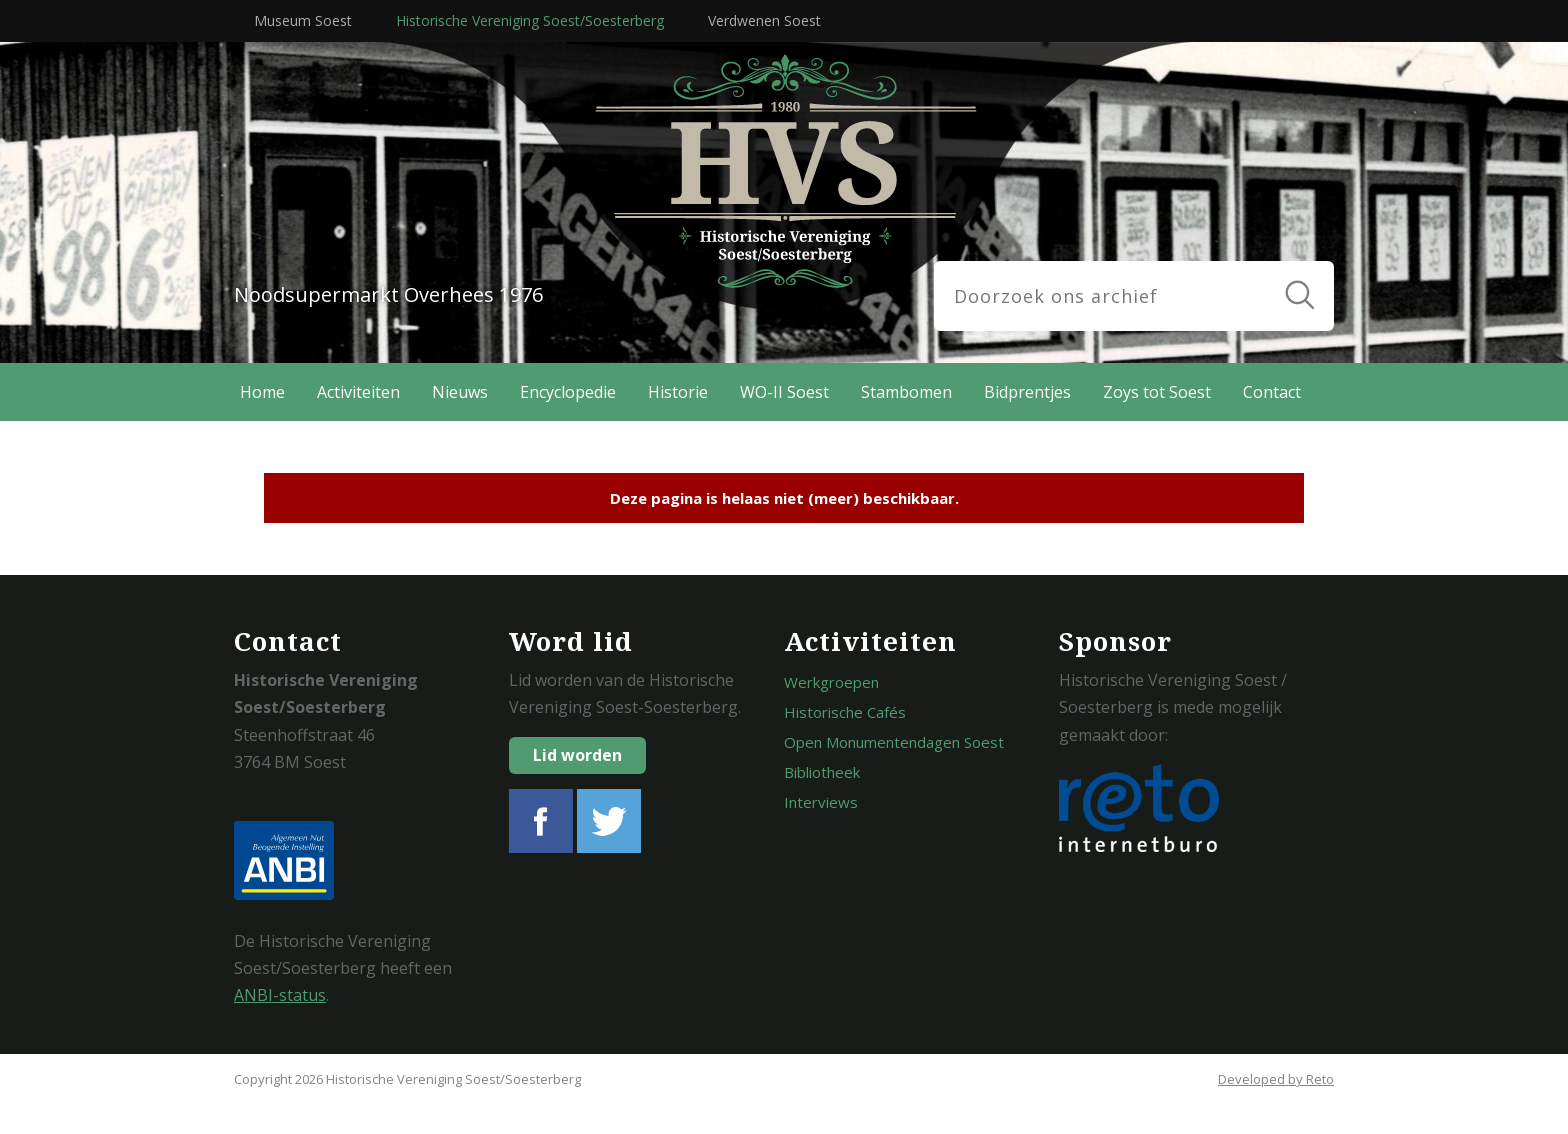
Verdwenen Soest (764, 20)
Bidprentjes (1027, 392)
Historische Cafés (845, 712)
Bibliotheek (822, 772)
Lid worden (577, 755)
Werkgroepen (831, 682)
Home (262, 392)
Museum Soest (303, 20)
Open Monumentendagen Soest (894, 742)
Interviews (821, 802)
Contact (1272, 392)
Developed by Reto (1276, 1079)
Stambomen (906, 392)
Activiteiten (358, 392)
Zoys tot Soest (1157, 392)
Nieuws (460, 392)
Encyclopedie (568, 392)
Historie (678, 392)
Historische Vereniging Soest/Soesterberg (530, 20)
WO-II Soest (784, 392)
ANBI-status (280, 995)
